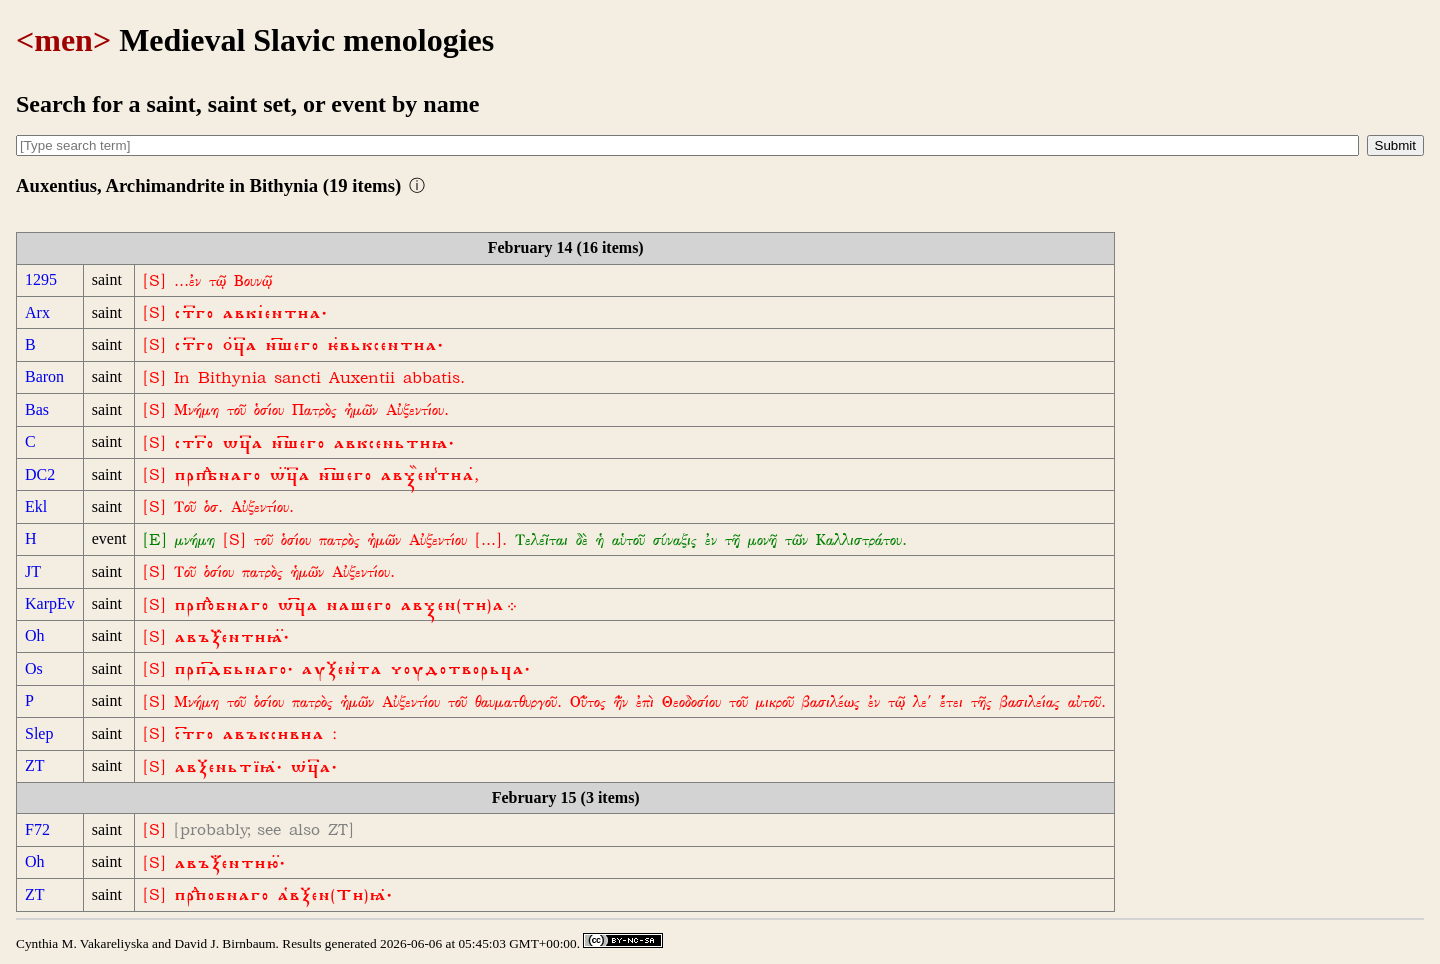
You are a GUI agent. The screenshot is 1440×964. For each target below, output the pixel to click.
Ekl (36, 506)
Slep (39, 733)
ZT (35, 765)
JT (33, 571)
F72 (37, 829)
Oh (35, 635)
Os (34, 668)
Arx (37, 312)
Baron (44, 376)
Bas (37, 409)
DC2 (40, 474)
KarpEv (50, 603)
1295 (41, 279)
